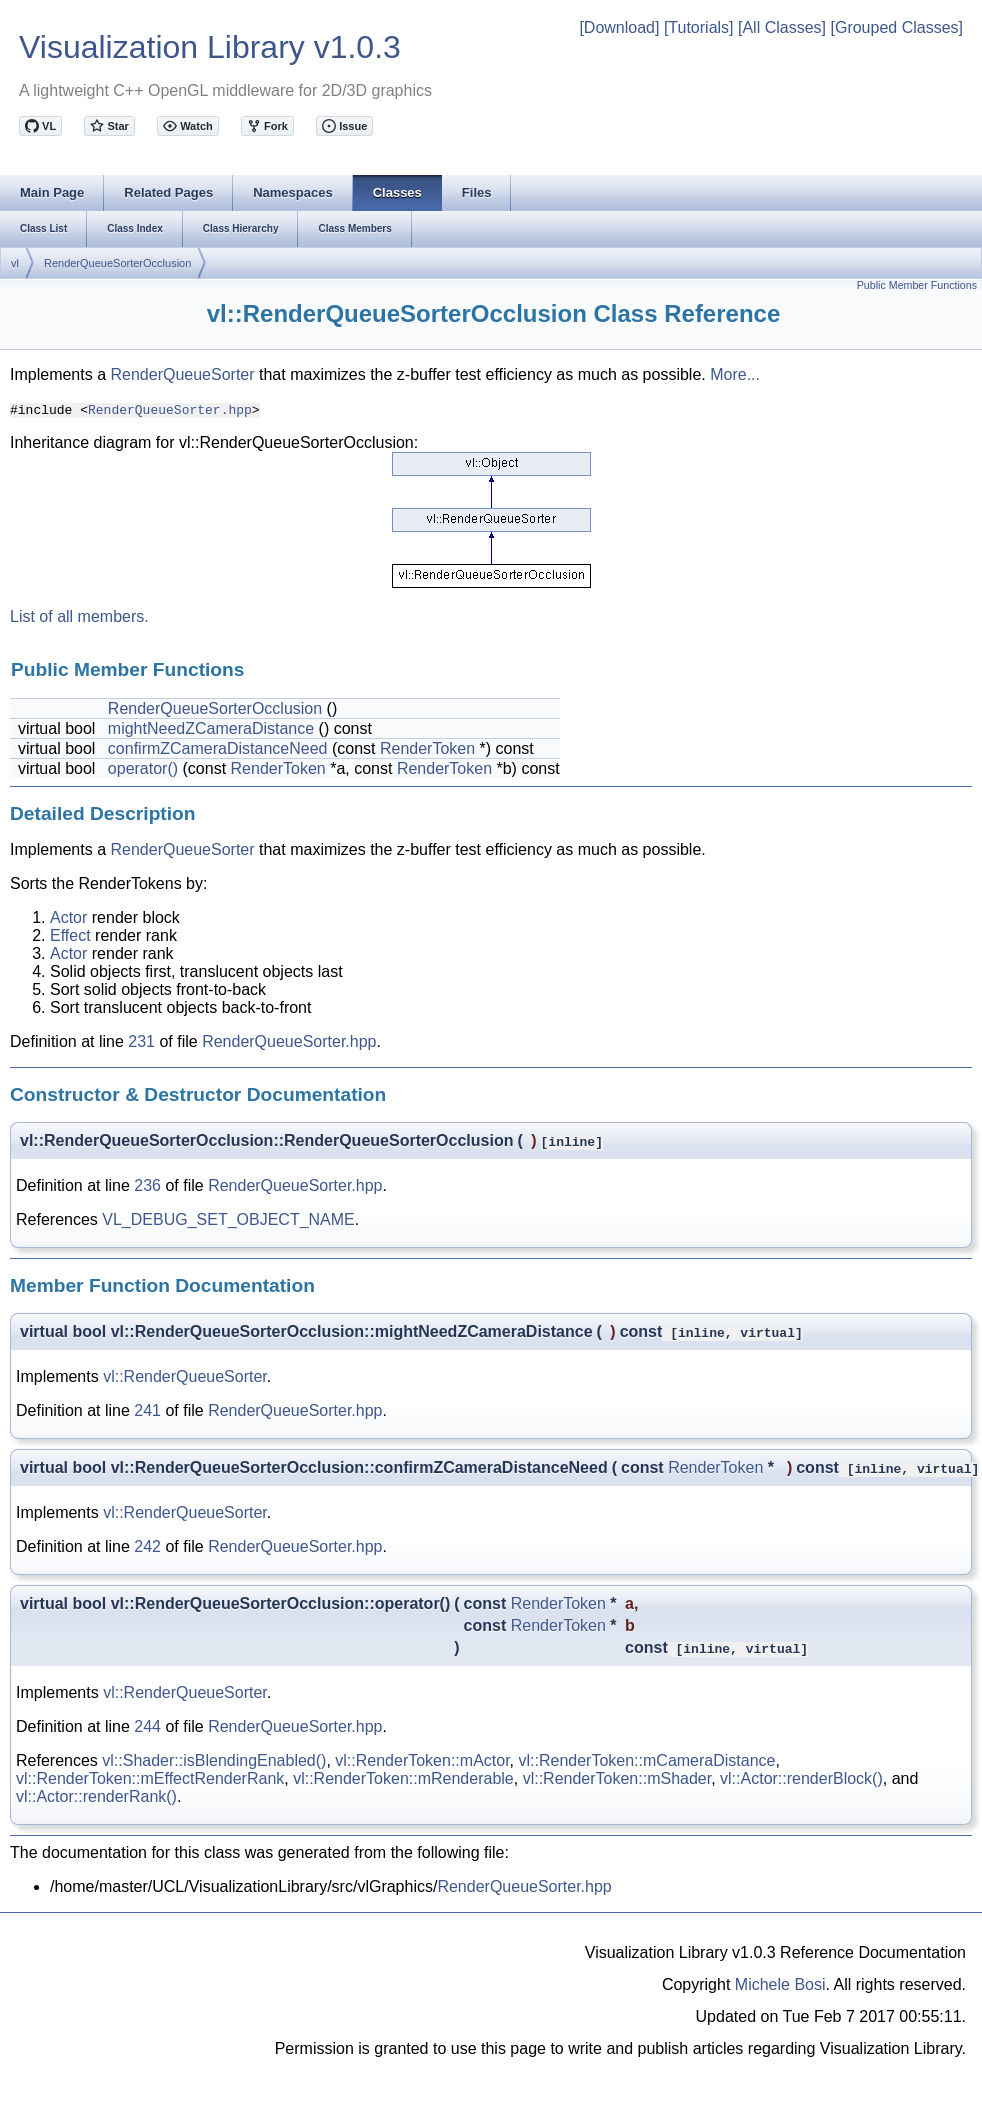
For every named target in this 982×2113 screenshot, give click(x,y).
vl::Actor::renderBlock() (801, 1778)
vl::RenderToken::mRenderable (403, 1778)
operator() (143, 768)
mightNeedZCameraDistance (211, 728)
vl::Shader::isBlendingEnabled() (214, 1760)
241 (147, 1410)
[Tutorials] (699, 27)
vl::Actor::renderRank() (96, 1796)
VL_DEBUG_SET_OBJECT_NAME (228, 1219)
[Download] (619, 27)
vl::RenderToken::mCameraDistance (646, 1760)
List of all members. (79, 616)
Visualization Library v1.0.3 (210, 47)
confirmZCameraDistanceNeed (218, 748)
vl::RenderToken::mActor (422, 1760)
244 (147, 1726)
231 (141, 1041)
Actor (68, 917)
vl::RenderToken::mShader (617, 1778)
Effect (70, 935)
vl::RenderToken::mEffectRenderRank (150, 1778)
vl (15, 263)
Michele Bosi (780, 1984)
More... (735, 374)
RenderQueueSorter (182, 374)
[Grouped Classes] (896, 27)
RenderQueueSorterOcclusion (117, 263)
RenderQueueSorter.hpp (170, 409)
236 (147, 1185)
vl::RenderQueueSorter (185, 1376)
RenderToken (427, 748)
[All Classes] (782, 27)
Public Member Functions (917, 285)
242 (147, 1546)
